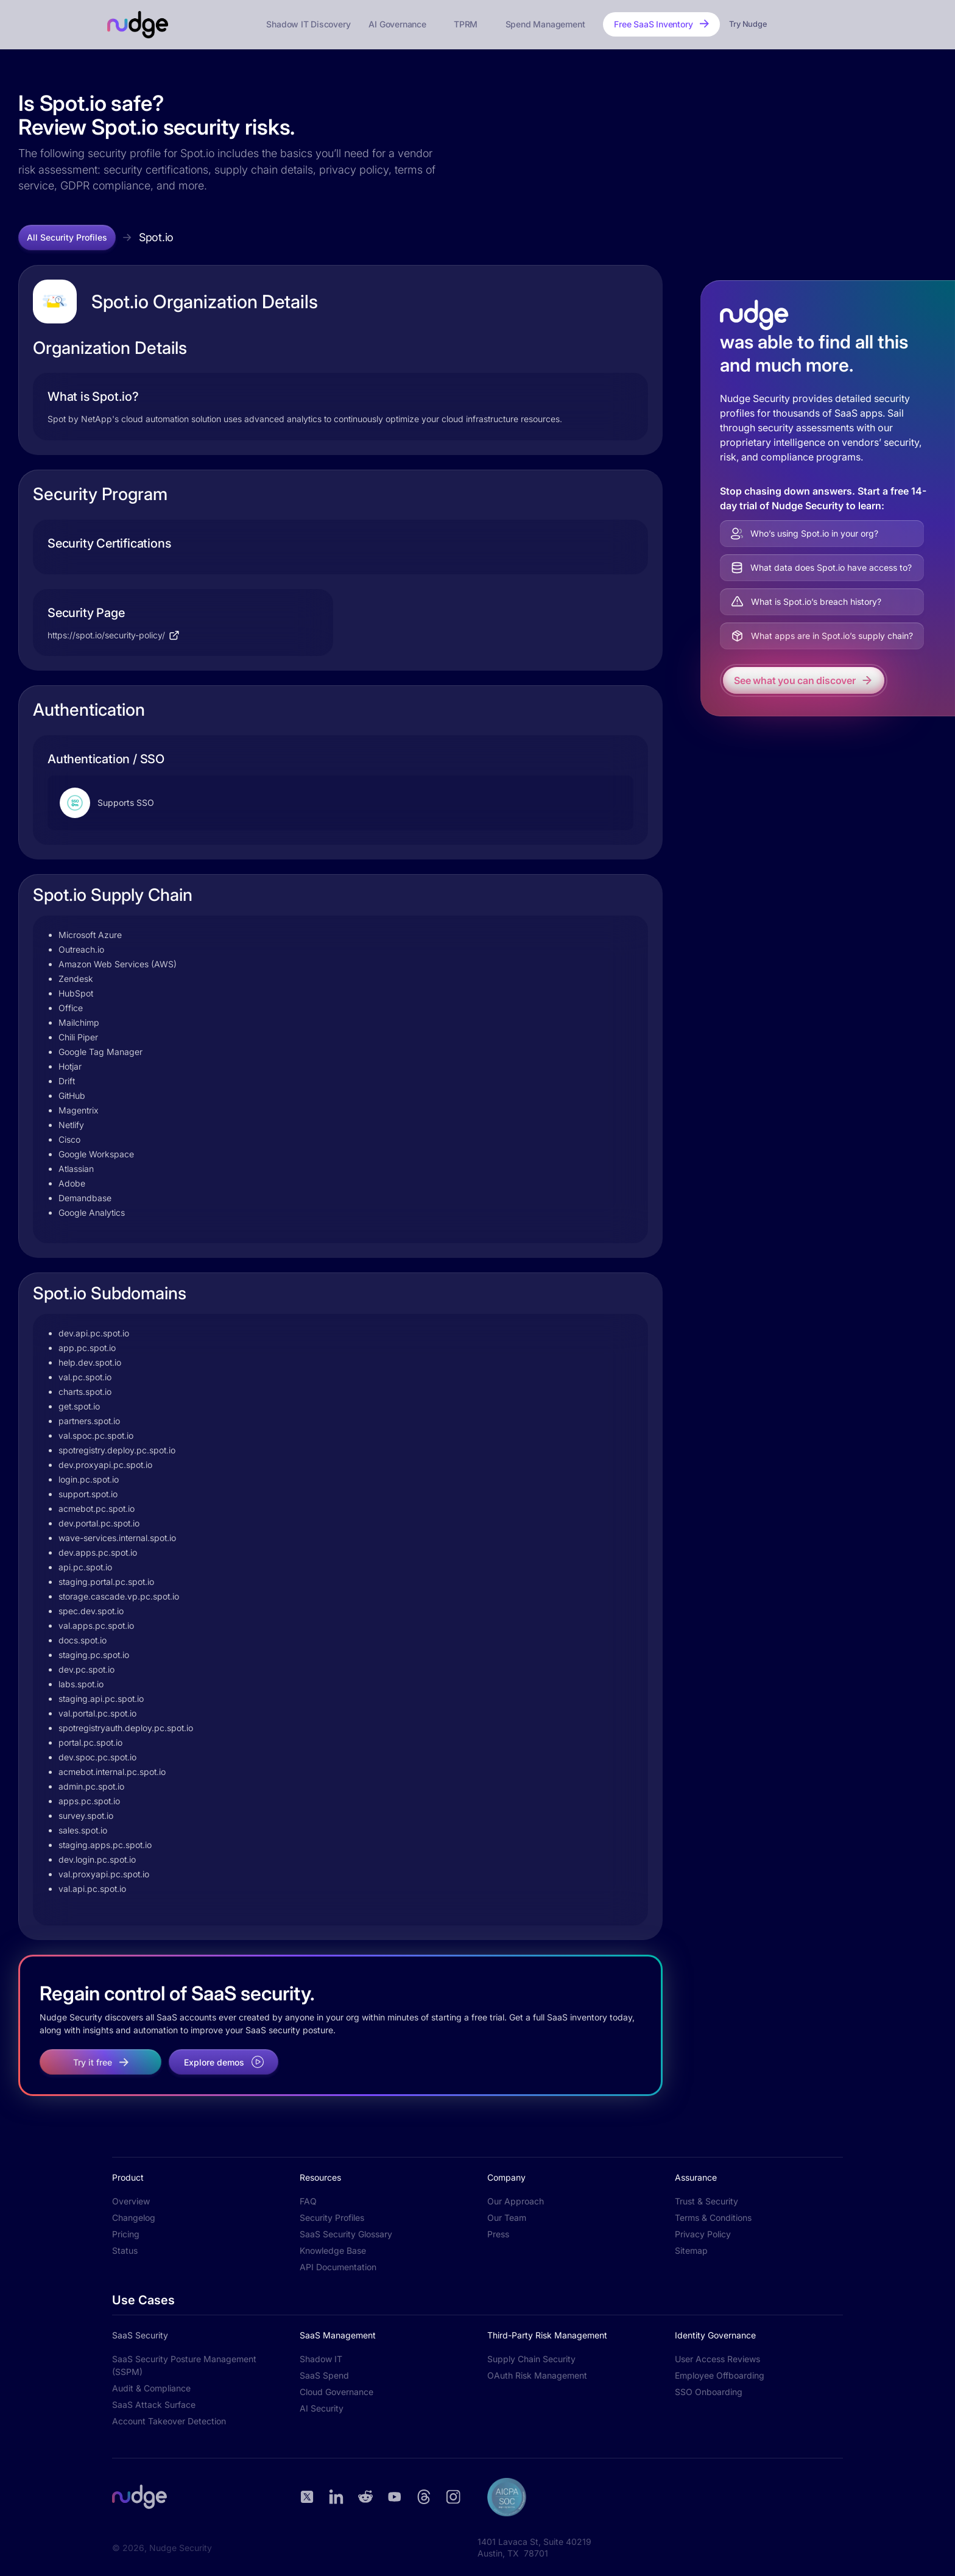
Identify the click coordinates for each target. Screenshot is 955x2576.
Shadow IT (321, 2359)
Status (125, 2250)
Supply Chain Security (531, 2359)
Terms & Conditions (713, 2217)
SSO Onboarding (708, 2392)
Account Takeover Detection (169, 2421)
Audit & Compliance (151, 2388)
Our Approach (515, 2201)
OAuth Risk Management (537, 2375)
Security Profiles (332, 2217)
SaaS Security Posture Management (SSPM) (184, 2365)
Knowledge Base (333, 2250)
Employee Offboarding (719, 2375)
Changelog (133, 2217)
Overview (131, 2201)
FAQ (308, 2201)
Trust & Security (706, 2201)
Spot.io (156, 237)
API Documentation (338, 2267)
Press (498, 2234)
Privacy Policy (703, 2234)
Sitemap (691, 2250)
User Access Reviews (717, 2359)
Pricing (125, 2234)
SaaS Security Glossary (346, 2234)
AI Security (322, 2408)
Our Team (506, 2217)
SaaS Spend (324, 2375)
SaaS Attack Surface (154, 2404)
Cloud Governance (336, 2392)
